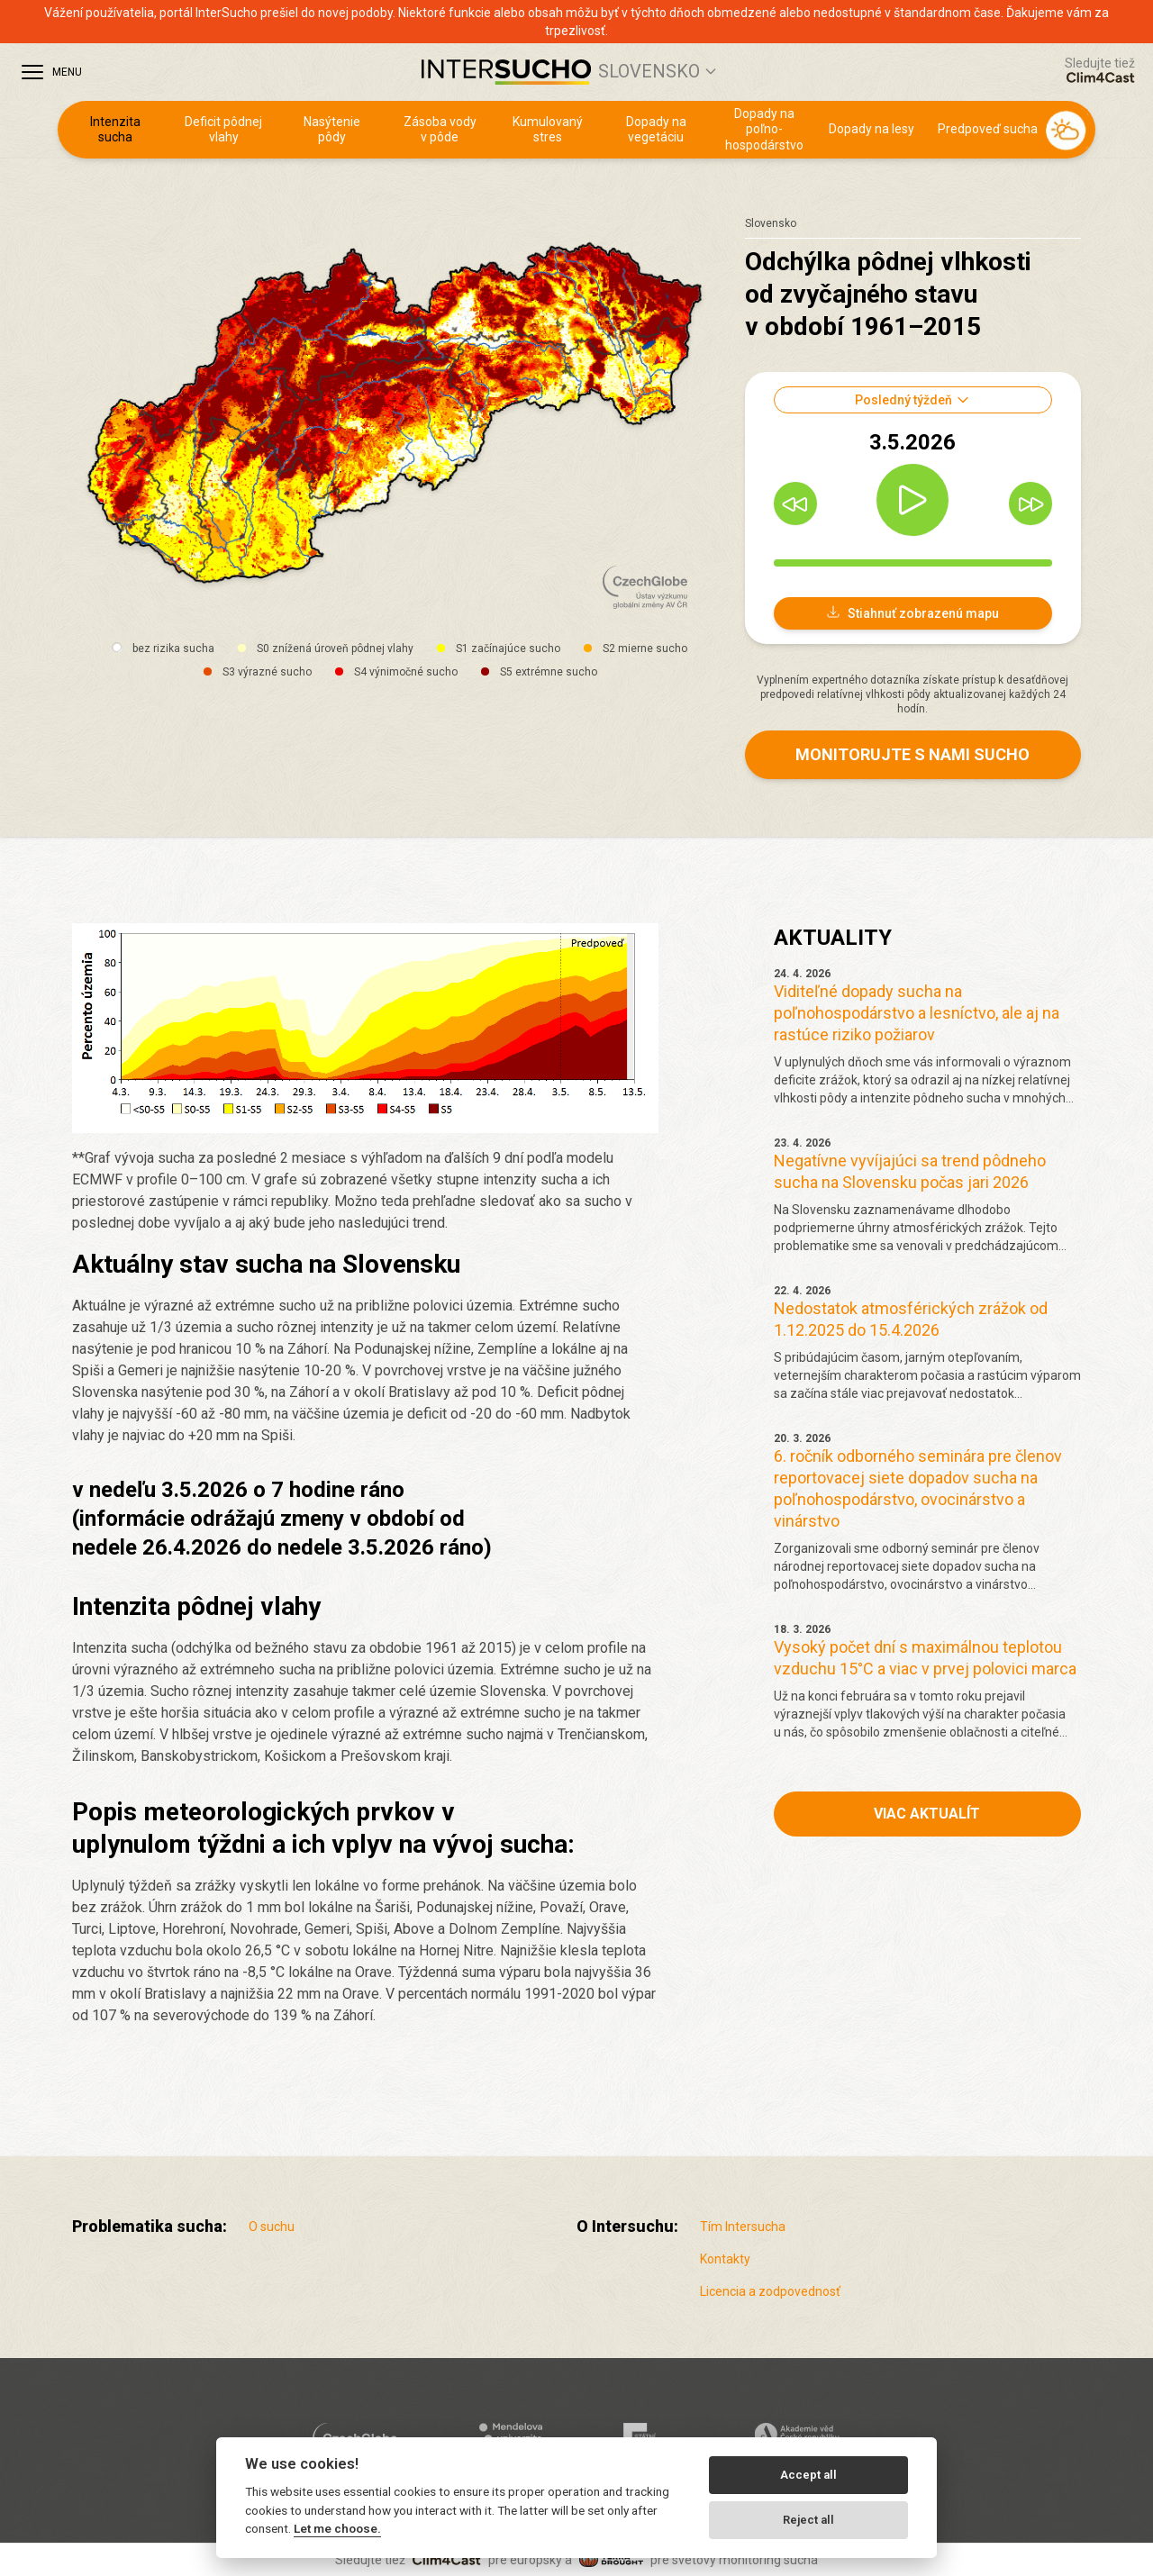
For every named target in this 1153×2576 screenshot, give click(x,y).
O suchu (272, 2226)
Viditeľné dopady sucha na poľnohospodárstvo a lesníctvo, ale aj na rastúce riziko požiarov (916, 1013)
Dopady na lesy (871, 129)
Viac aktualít (927, 1813)
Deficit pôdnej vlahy (223, 129)
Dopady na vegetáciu (656, 129)
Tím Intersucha (742, 2226)
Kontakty (725, 2259)
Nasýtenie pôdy (332, 129)
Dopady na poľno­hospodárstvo (764, 129)
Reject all (808, 2519)
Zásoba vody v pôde (440, 129)
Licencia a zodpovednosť (770, 2291)
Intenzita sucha (115, 129)
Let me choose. (337, 2528)
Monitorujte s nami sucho (912, 754)
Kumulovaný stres (548, 129)
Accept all (808, 2474)
